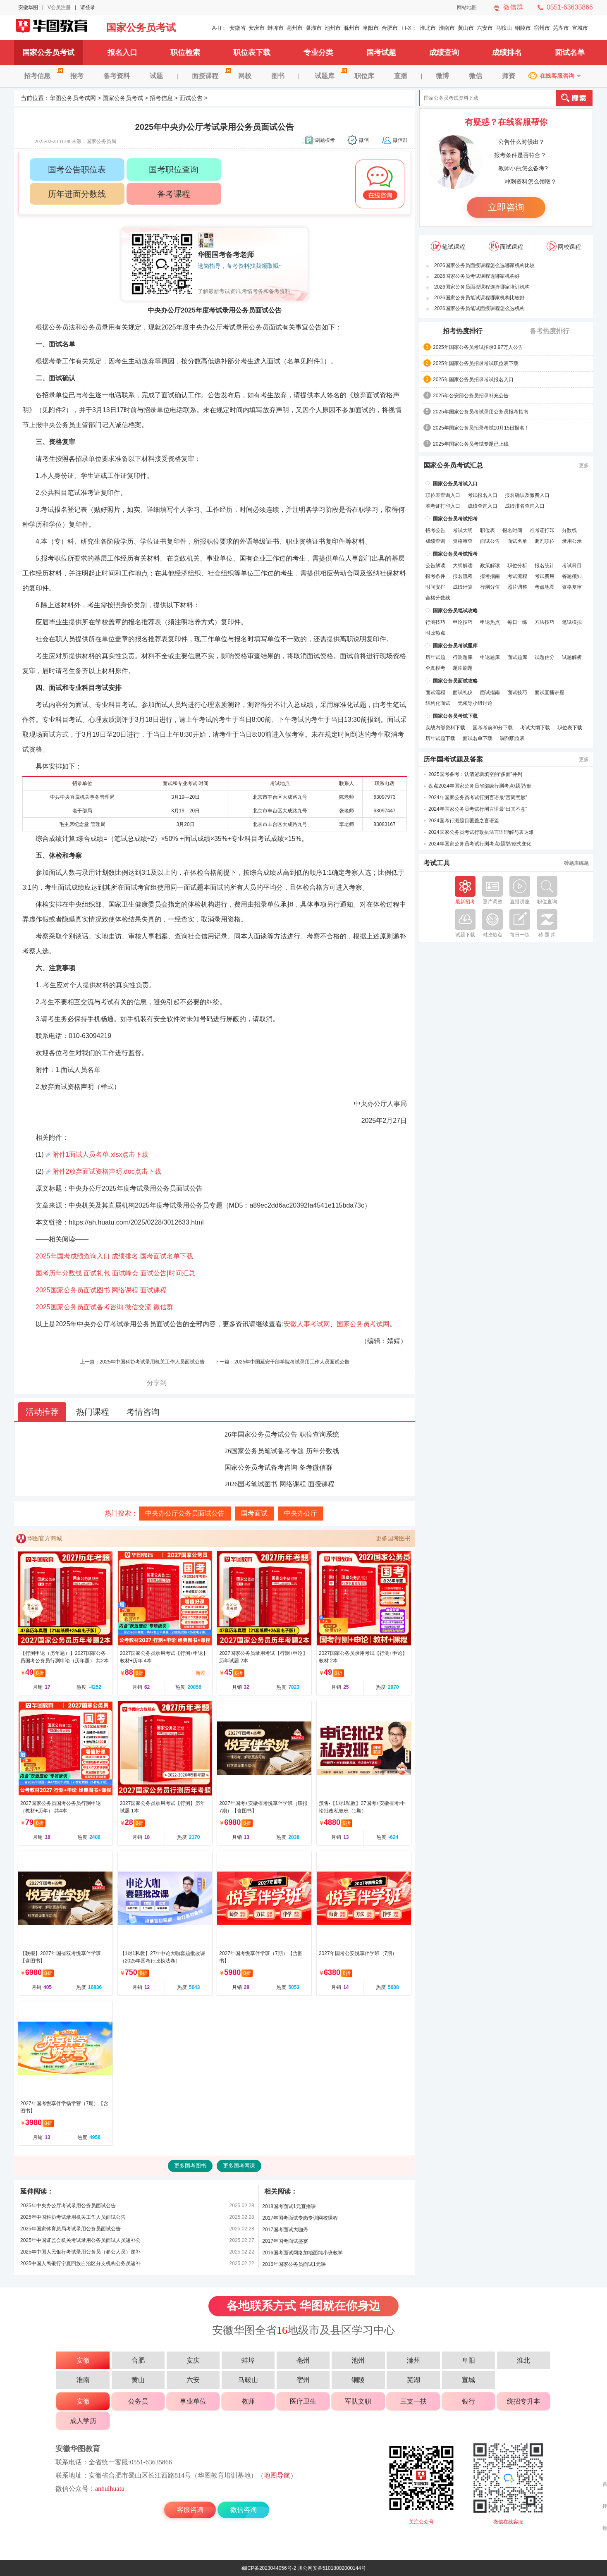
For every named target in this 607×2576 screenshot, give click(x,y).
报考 (77, 75)
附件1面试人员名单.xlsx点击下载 (101, 1154)
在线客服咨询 (557, 75)
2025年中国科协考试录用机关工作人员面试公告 (152, 1362)
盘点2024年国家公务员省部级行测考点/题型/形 (479, 786)
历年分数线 (322, 1450)
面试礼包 (97, 1273)
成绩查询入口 (482, 506)
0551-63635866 (570, 7)
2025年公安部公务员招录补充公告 (471, 396)
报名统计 (544, 565)
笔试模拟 (572, 622)
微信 (475, 75)
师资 (508, 75)
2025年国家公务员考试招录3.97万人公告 (478, 347)
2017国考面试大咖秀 (285, 2229)
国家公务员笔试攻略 (455, 611)
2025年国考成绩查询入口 (73, 1256)
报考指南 (490, 576)
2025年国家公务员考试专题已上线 (471, 444)
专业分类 (318, 52)
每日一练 (517, 622)
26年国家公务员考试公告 (261, 1434)
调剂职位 (544, 541)
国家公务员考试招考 (455, 519)
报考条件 (435, 576)
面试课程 (153, 1290)
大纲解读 (463, 565)
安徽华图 (28, 7)
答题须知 (572, 576)
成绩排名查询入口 (525, 506)
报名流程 (463, 576)
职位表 (487, 530)
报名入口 (122, 52)
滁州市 (352, 28)
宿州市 (542, 28)
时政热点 (435, 633)
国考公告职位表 (77, 169)
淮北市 (428, 28)
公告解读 (435, 565)
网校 (244, 75)
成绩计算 (463, 587)
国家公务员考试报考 (455, 554)
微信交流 (138, 1307)
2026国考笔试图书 (251, 1483)
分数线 (569, 530)
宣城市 (580, 28)
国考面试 (254, 1513)
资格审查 (463, 541)
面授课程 (210, 75)
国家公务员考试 (141, 27)
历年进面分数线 (77, 193)
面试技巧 (517, 692)
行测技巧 (435, 622)
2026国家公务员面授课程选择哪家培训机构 (482, 287)
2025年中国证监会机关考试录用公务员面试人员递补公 (80, 2240)
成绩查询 (444, 52)
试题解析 (572, 657)
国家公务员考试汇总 (453, 465)
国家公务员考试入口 (455, 484)
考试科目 (572, 565)
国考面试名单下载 (166, 1256)
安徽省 (237, 28)
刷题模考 (325, 140)
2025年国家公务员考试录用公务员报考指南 (480, 412)
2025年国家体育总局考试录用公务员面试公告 (70, 2229)
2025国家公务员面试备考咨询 (79, 1307)
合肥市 (390, 28)
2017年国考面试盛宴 (285, 2241)
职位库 (364, 75)
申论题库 (490, 657)
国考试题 (381, 52)
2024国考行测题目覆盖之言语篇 (463, 821)
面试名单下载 (477, 738)
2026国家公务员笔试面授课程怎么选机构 (479, 308)
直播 (400, 75)
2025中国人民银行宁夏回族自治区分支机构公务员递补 (80, 2263)
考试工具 (436, 863)
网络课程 (125, 1290)
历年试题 (435, 657)
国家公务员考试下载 (455, 716)
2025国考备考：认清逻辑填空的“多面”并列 (475, 774)
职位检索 (185, 52)
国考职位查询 (173, 169)
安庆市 (257, 28)
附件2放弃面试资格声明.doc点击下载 (107, 1171)
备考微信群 (315, 1467)
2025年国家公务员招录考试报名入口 (473, 379)
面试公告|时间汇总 (167, 1273)
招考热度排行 (463, 330)
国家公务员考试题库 (455, 646)
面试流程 (435, 692)
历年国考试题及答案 (453, 759)
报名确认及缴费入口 (527, 495)
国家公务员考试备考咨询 (261, 1467)
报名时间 (512, 530)
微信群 (513, 7)
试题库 (329, 75)
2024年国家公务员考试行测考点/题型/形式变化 (479, 844)
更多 (584, 465)
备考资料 (116, 75)
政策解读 (490, 565)
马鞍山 (504, 28)
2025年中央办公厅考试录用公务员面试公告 (68, 2205)
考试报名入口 (482, 495)
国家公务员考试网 (55, 27)
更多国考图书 (393, 1538)
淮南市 (447, 28)
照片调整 (517, 587)
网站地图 (467, 7)
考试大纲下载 (535, 728)
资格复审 (572, 587)
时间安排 (435, 587)
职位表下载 (251, 52)
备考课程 (173, 193)
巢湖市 (314, 28)
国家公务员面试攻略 (455, 681)
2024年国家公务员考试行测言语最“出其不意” (477, 809)
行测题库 (463, 657)
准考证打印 (542, 530)
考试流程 (517, 576)
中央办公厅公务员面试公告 (185, 1513)
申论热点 (490, 622)
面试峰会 (125, 1273)
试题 (156, 75)
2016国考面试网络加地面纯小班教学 (302, 2253)
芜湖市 (561, 28)
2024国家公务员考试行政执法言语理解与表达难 (481, 832)
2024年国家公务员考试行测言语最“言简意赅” (477, 797)
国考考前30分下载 (493, 728)
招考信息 (42, 75)
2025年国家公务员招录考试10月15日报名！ (481, 428)
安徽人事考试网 (307, 1323)
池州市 (333, 28)
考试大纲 (463, 530)
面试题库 (517, 657)
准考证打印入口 (442, 506)
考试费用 (544, 576)
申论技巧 (463, 622)
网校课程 (564, 246)
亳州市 (295, 28)
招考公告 (435, 530)
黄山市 (466, 28)
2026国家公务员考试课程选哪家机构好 (477, 276)
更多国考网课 (239, 2166)
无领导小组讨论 (475, 703)
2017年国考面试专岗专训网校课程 (300, 2218)
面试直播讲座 (549, 692)
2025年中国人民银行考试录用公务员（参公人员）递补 (80, 2252)
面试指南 (490, 692)
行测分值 (490, 587)
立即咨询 (506, 207)
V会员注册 (59, 7)
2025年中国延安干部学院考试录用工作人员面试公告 (292, 1362)
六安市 (485, 28)
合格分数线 (437, 598)
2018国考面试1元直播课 (288, 2206)
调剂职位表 (512, 738)
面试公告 (191, 98)
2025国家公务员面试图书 (73, 1290)
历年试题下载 (440, 738)
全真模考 (435, 668)
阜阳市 (371, 28)
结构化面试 (437, 703)
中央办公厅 (300, 1513)
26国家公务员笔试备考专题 (264, 1450)
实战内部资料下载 (445, 728)
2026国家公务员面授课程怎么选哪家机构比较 (484, 265)
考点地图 (544, 587)
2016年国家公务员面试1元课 (293, 2264)
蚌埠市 (276, 28)
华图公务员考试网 (73, 98)
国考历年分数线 (59, 1273)
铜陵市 (523, 28)
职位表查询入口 (442, 495)
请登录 (87, 7)
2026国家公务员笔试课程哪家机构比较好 (479, 298)
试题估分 (544, 657)
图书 (277, 75)
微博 (442, 75)
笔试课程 (448, 246)
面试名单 (570, 52)
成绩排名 (507, 52)
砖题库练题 (576, 863)
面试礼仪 (463, 692)
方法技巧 (544, 622)
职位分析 (517, 565)
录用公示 (572, 541)
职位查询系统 (319, 1434)
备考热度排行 (549, 330)
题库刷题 (463, 668)
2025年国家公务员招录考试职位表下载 (476, 363)
